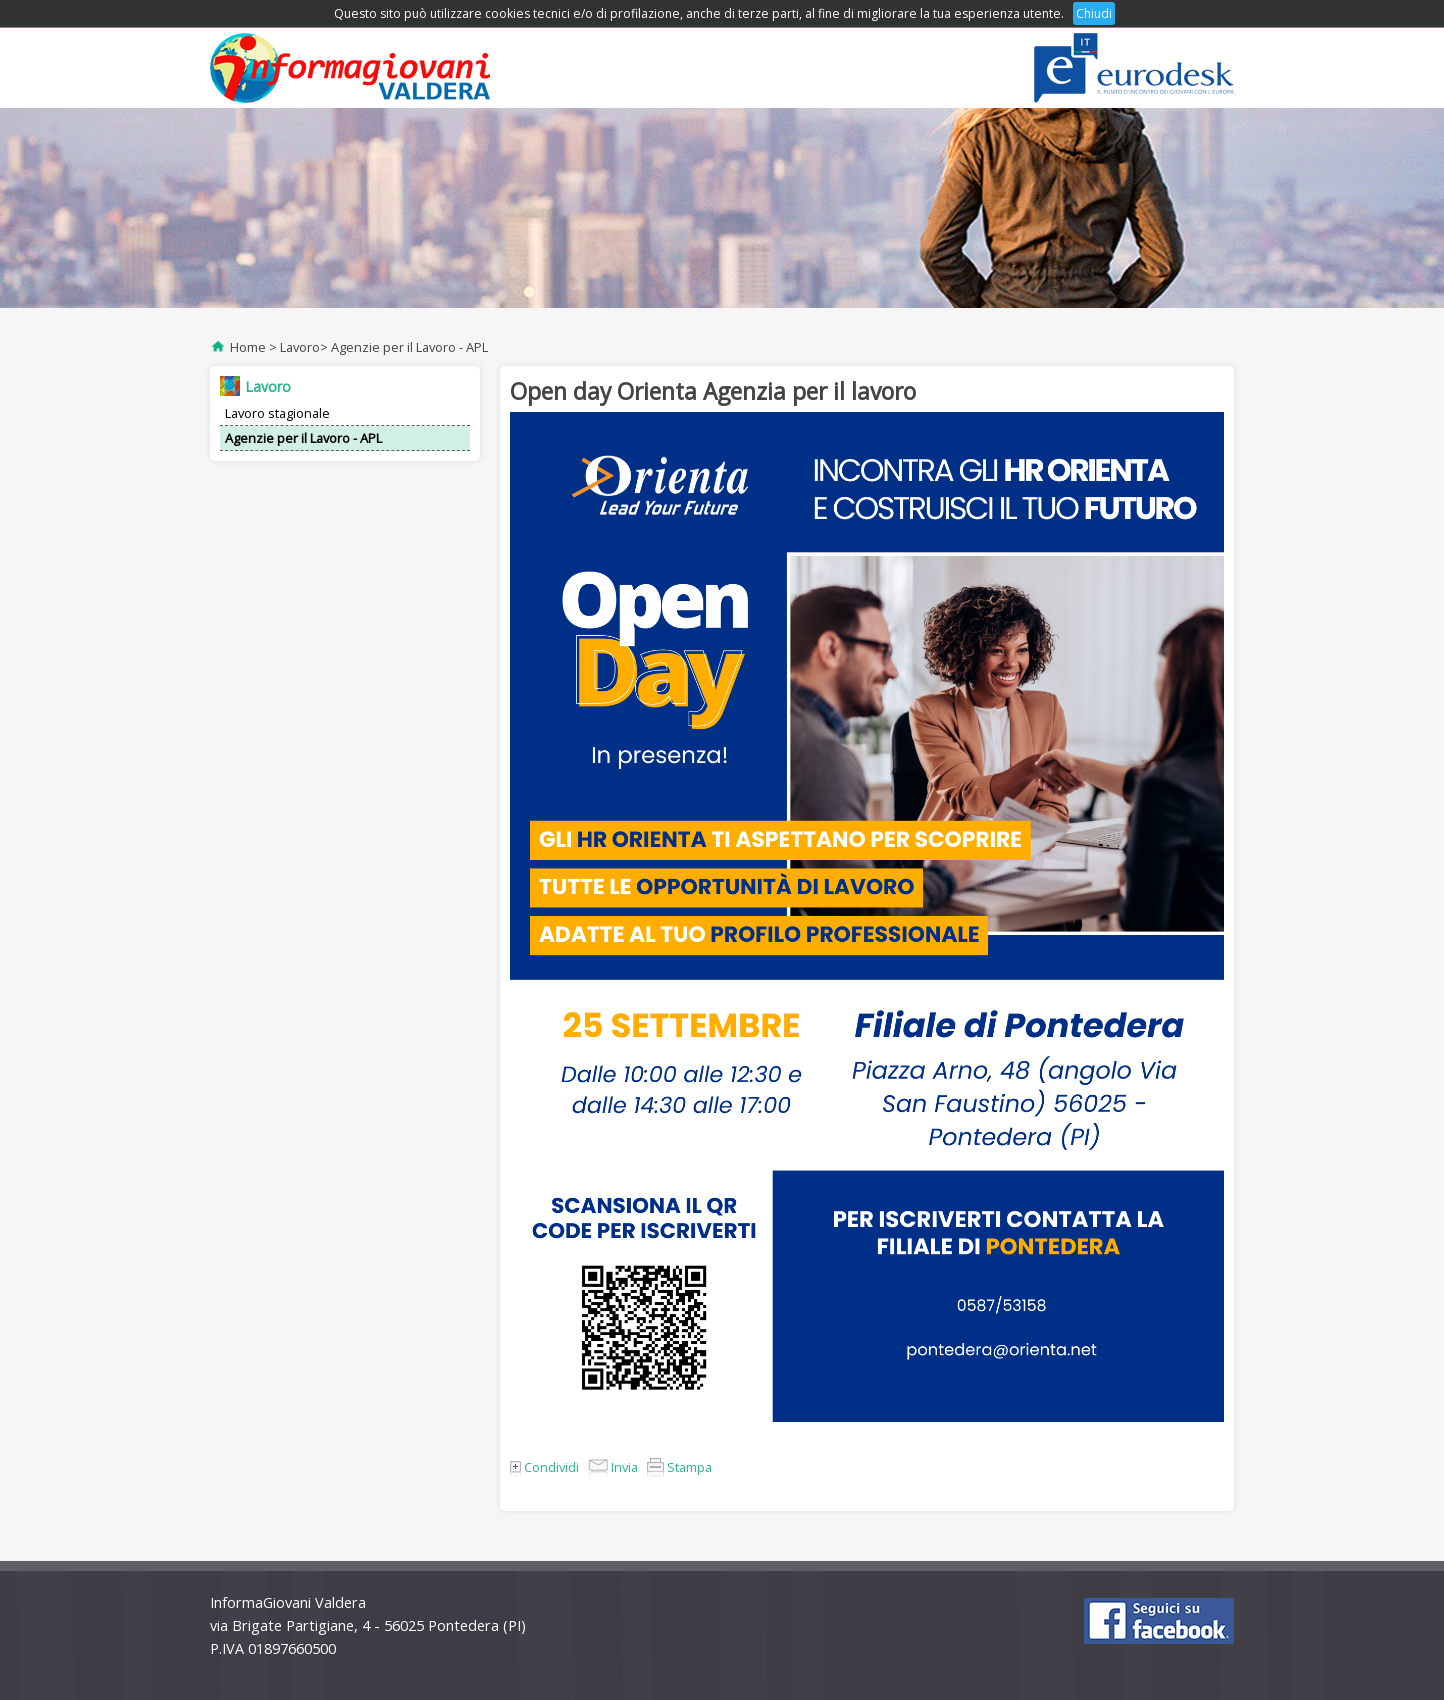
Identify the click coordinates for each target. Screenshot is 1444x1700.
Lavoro (300, 347)
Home (248, 347)
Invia (613, 1467)
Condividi (544, 1467)
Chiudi (1094, 13)
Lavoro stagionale (277, 413)
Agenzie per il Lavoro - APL (409, 347)
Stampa (679, 1467)
